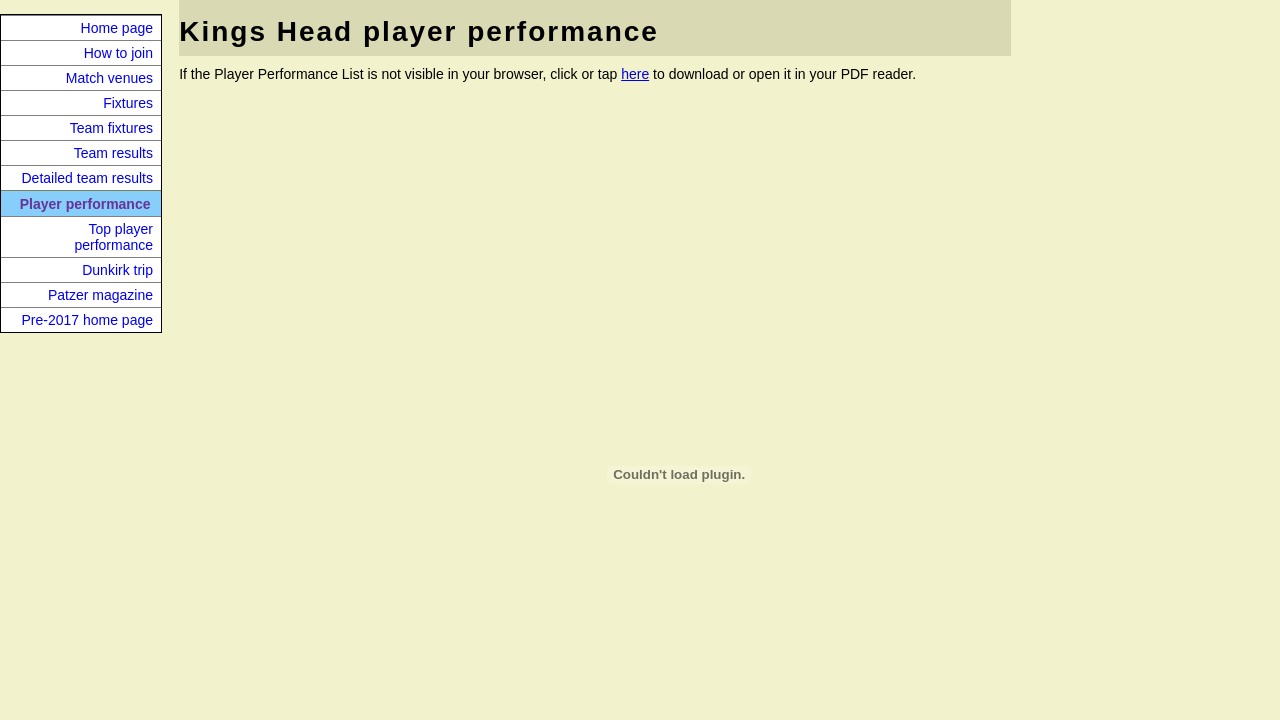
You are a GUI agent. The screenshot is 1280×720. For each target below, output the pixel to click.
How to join (118, 53)
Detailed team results (87, 178)
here (635, 74)
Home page (117, 28)
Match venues (109, 78)
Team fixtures (111, 128)
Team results (113, 153)
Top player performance (113, 237)
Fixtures (128, 103)
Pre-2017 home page (87, 320)
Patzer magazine (100, 295)
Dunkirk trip (117, 270)
